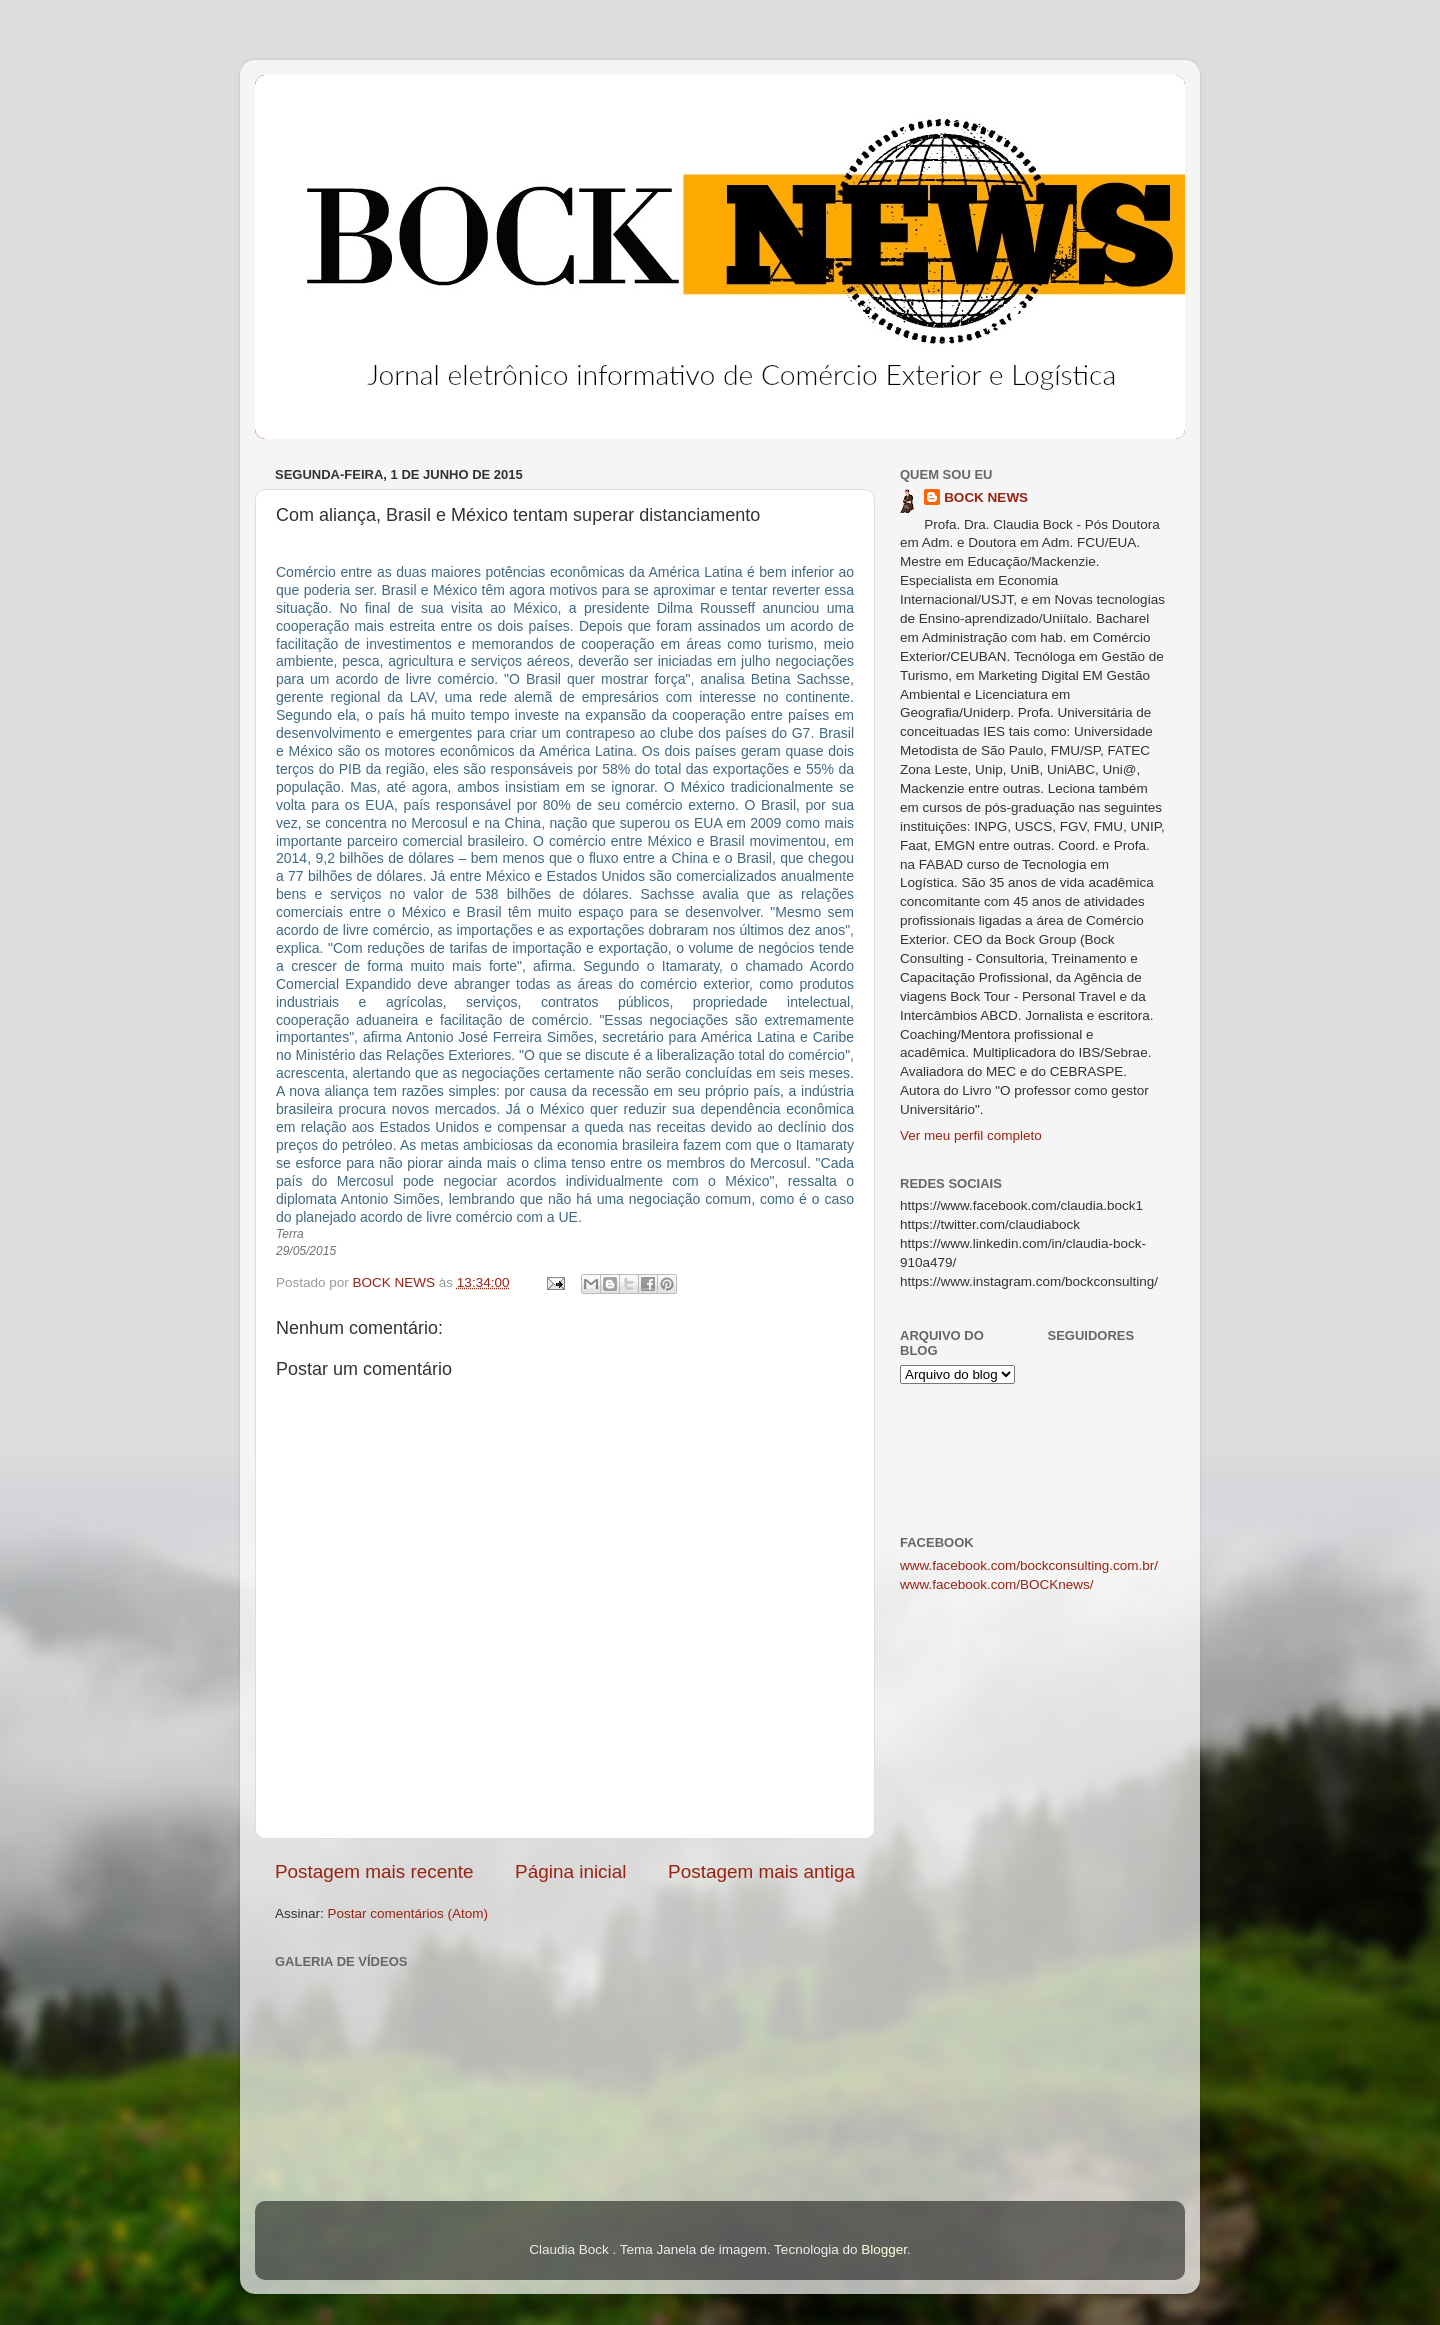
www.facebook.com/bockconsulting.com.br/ (1029, 1565)
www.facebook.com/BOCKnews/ (997, 1584)
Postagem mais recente (374, 1871)
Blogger (884, 2249)
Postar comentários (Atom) (408, 1913)
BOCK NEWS (986, 497)
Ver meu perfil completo (971, 1135)
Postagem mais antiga (761, 1871)
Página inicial (570, 1871)
